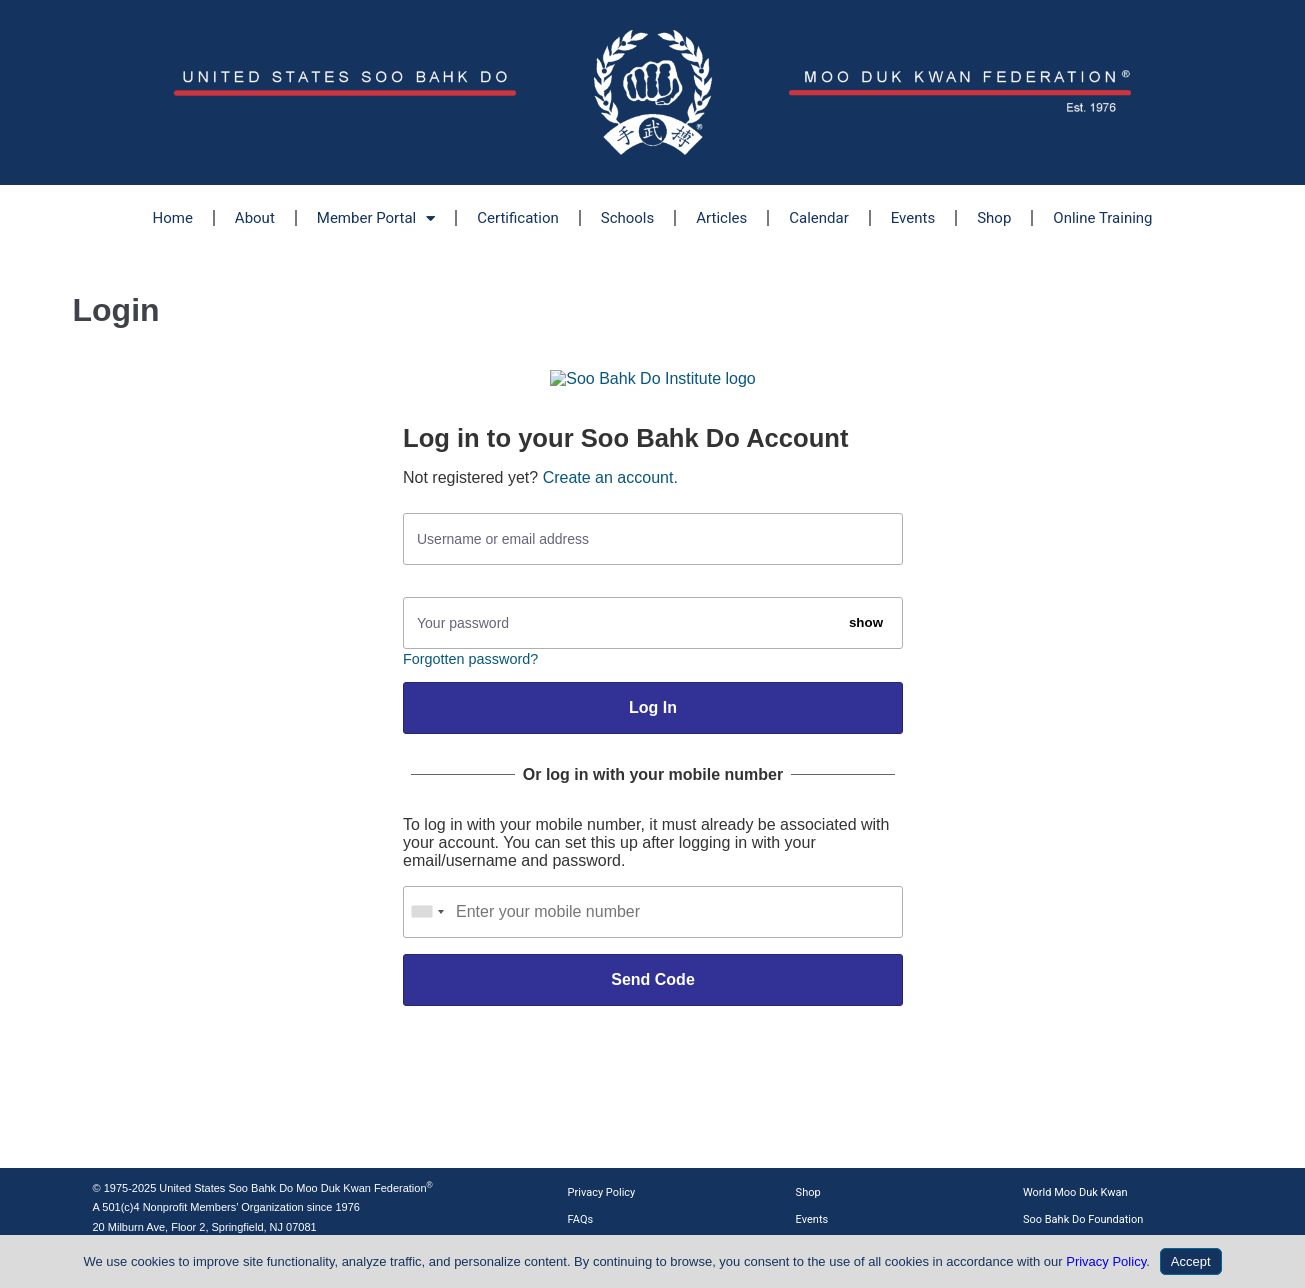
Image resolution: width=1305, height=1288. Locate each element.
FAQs (581, 1219)
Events (913, 218)
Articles (721, 218)
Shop (994, 218)
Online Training (1102, 218)
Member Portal (376, 218)
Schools (628, 218)
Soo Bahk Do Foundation (1083, 1219)
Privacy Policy (602, 1192)
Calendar (819, 218)
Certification (517, 218)
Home (172, 218)
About (255, 218)
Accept (1191, 1261)
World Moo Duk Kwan (1075, 1192)
